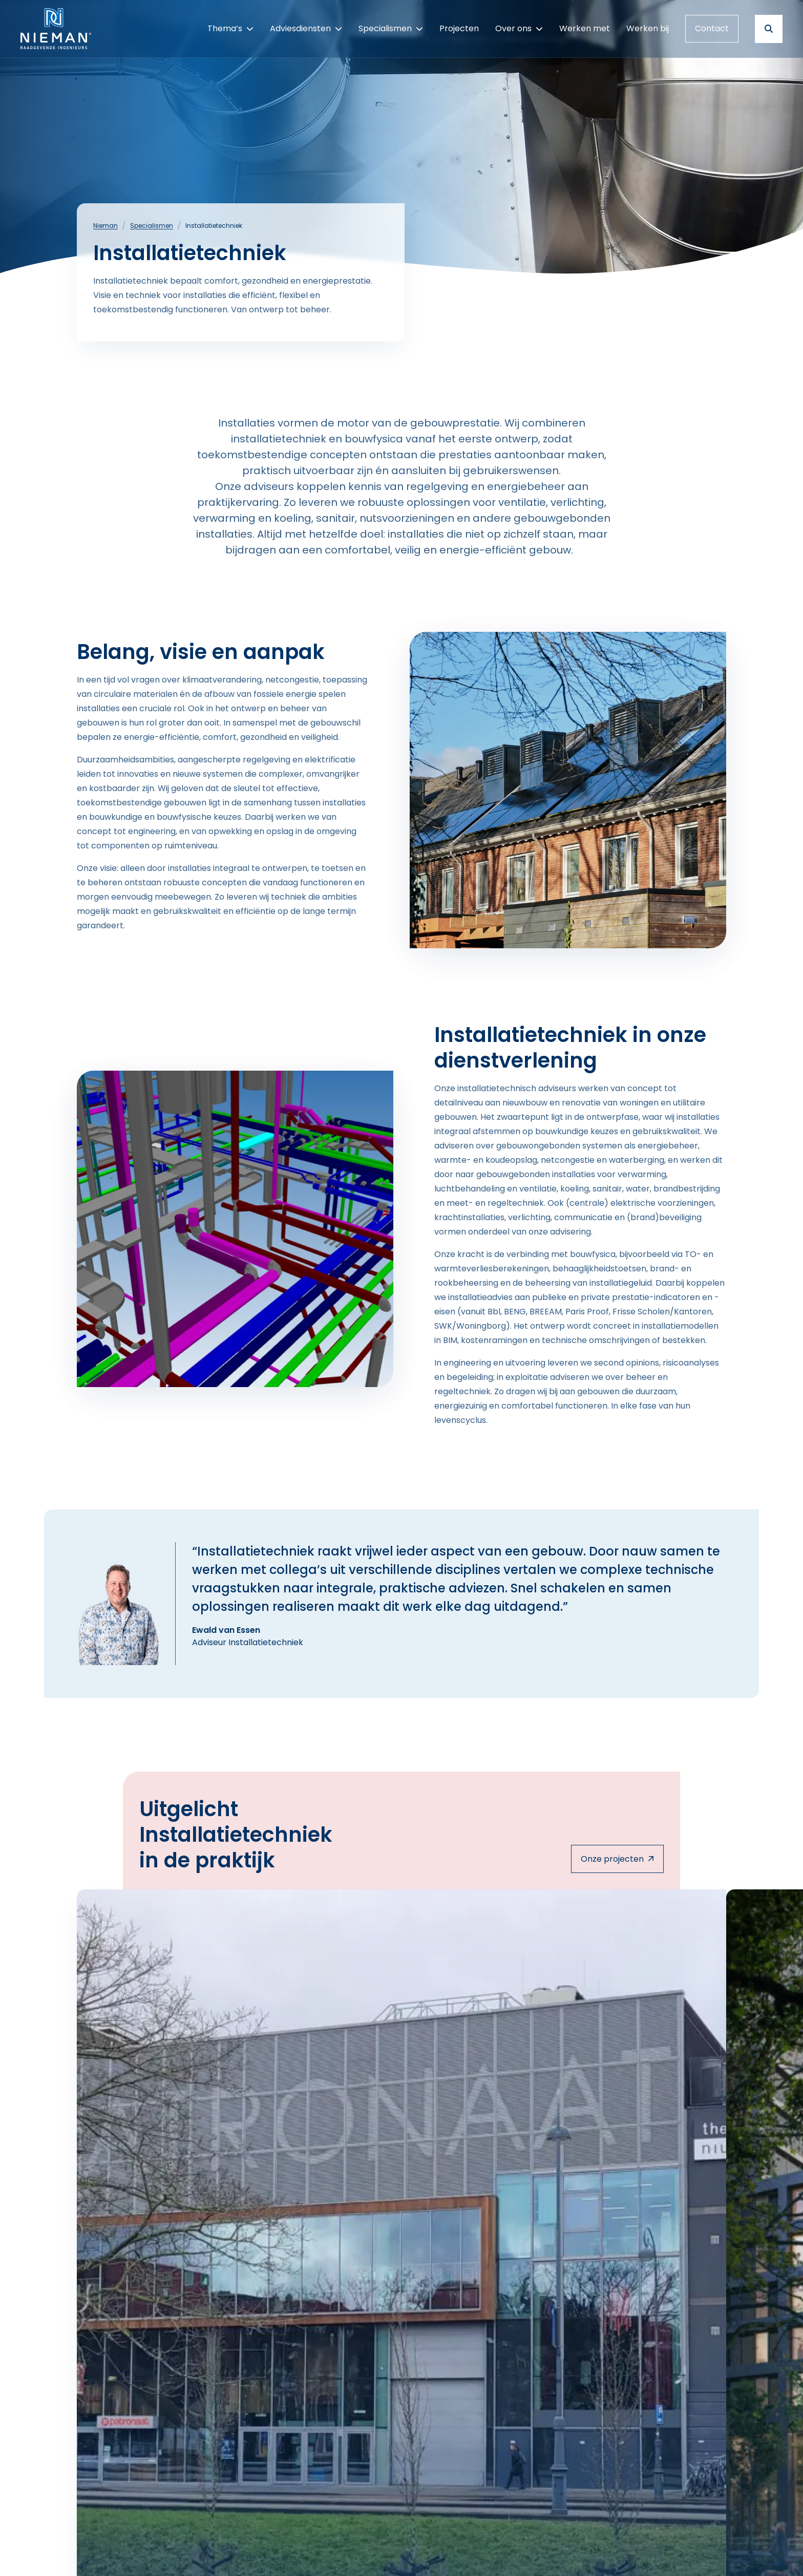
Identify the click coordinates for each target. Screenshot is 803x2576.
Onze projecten (617, 1859)
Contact (712, 28)
